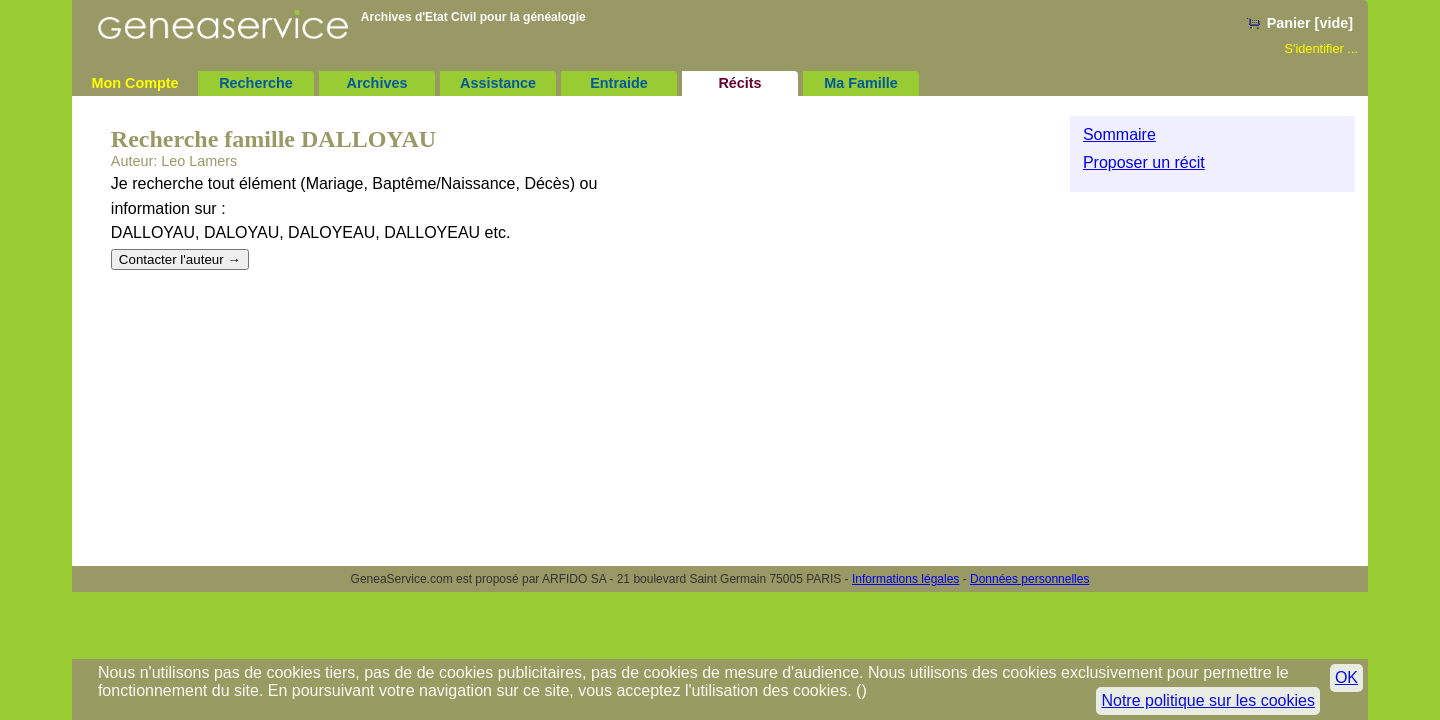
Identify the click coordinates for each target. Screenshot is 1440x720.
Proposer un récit (1144, 162)
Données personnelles (1029, 579)
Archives (377, 83)
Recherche (256, 83)
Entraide (619, 83)
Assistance (498, 83)
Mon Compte (134, 83)
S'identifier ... (1321, 48)
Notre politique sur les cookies (1207, 700)
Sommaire (1119, 134)
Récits (739, 83)
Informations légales (905, 579)
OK (1346, 677)
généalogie (554, 17)
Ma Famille (861, 83)
